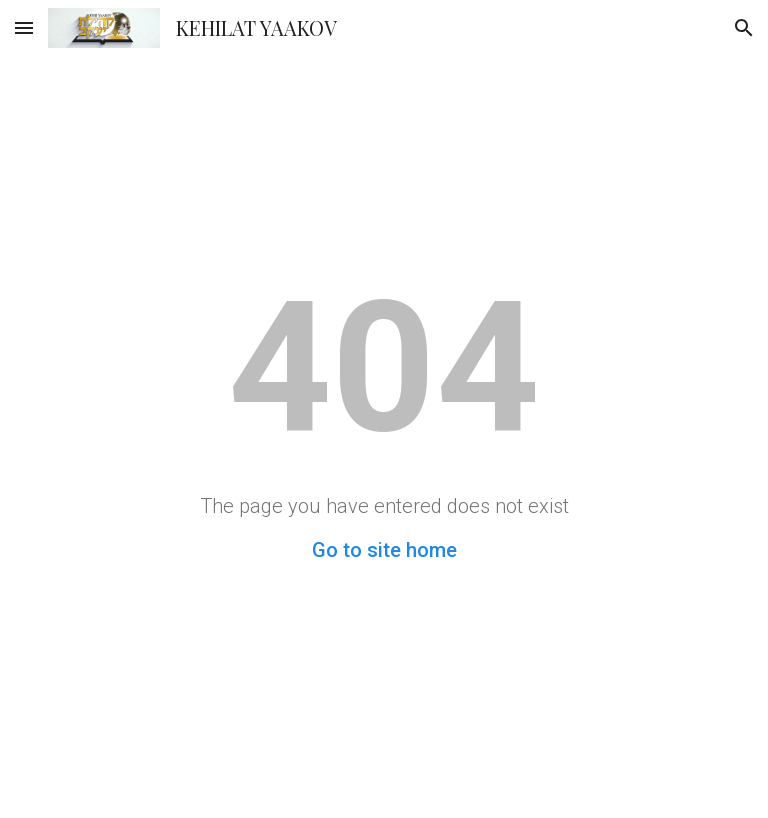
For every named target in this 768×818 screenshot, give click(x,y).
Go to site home (384, 550)
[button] (24, 27)
